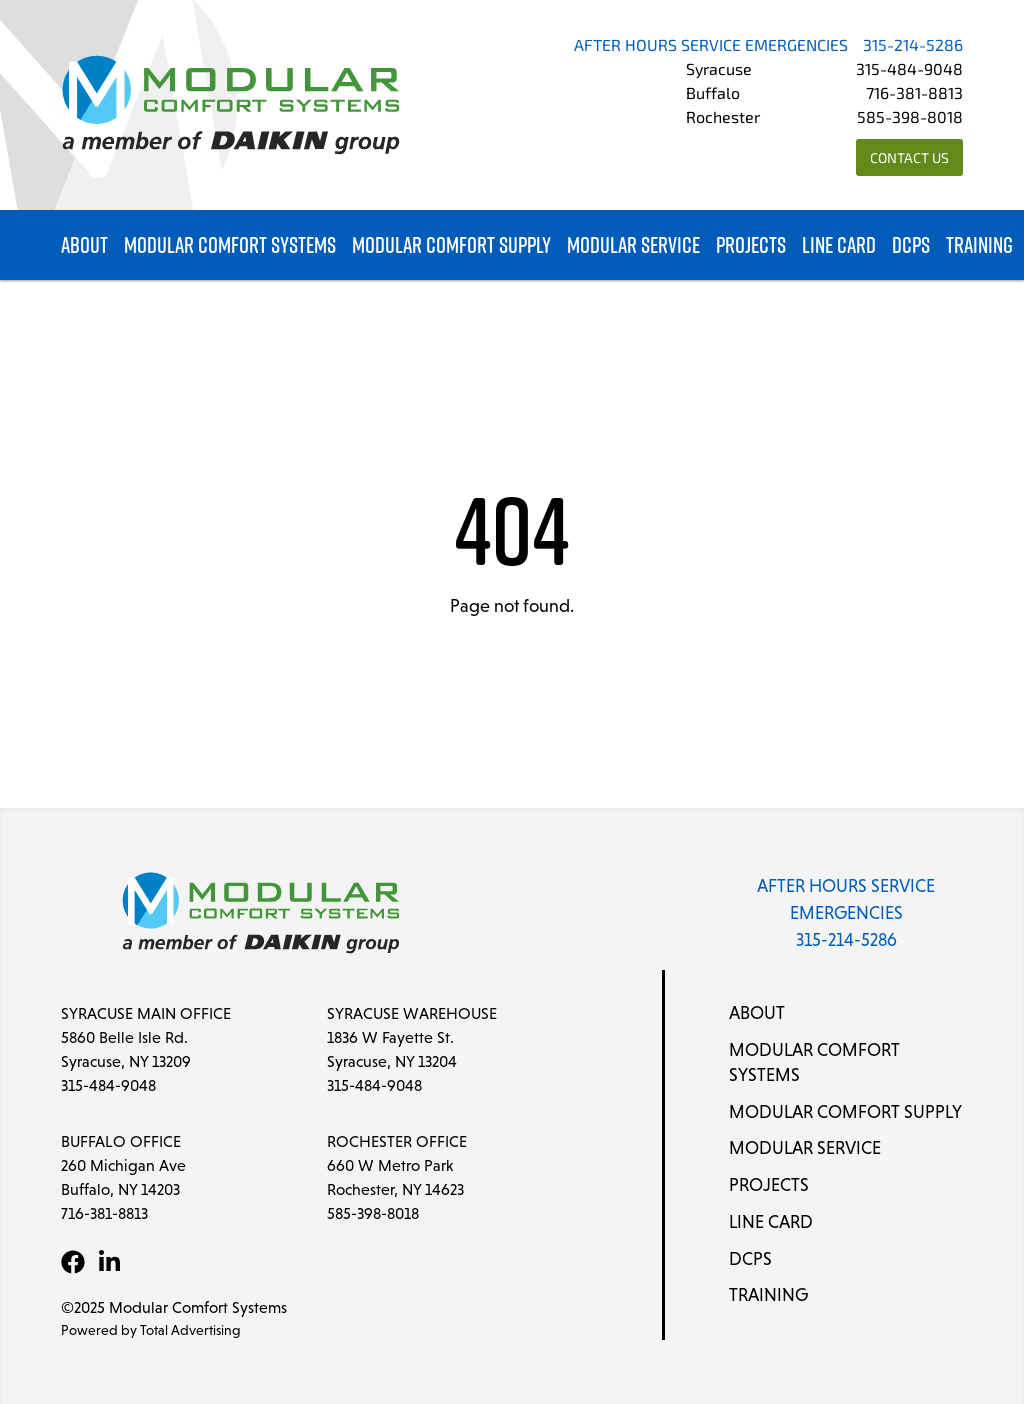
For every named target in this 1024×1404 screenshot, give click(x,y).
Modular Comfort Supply (451, 245)
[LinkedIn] (109, 1262)
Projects (751, 245)
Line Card (839, 245)
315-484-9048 (909, 71)
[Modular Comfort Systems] (231, 105)
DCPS (911, 245)
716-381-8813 (914, 95)
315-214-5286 (913, 47)
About (84, 245)
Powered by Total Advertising (151, 1330)
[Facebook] (73, 1262)
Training (979, 245)
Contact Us (909, 159)
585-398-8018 (910, 119)
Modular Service (633, 245)
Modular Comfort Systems (230, 245)
